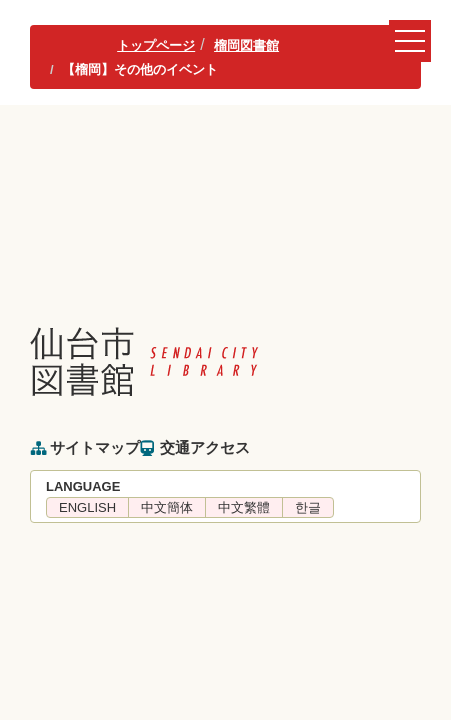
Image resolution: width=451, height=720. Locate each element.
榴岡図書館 (246, 45)
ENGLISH (87, 507)
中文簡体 (167, 507)
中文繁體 (244, 507)
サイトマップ (95, 447)
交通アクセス (205, 447)
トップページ (156, 45)
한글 (308, 507)
